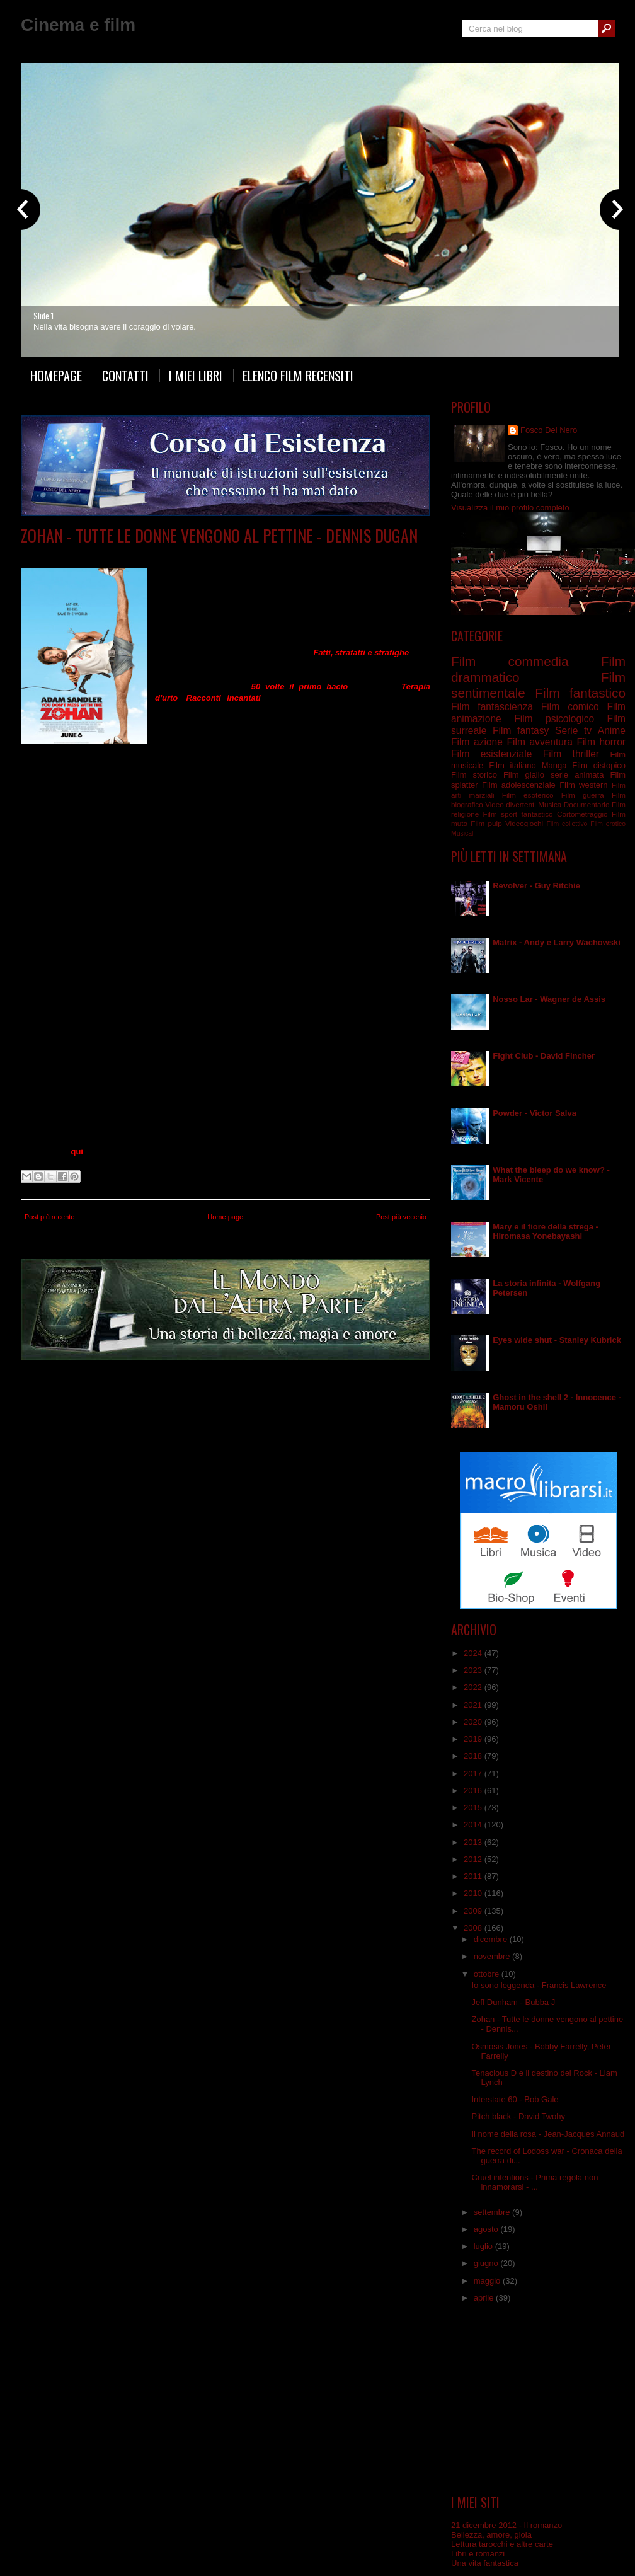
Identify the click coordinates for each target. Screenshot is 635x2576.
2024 (474, 1653)
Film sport (500, 814)
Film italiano (512, 765)
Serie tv (573, 730)
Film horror (601, 742)
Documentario (587, 804)
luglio (484, 2246)
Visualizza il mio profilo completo (510, 507)
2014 (474, 1824)
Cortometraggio (582, 814)
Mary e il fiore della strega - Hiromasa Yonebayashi (545, 1231)
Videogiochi (524, 823)
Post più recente (50, 1217)
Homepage (56, 375)
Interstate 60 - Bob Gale (514, 2099)
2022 (474, 1687)
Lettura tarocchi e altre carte (502, 2544)
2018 (474, 1756)
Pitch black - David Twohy (518, 2116)
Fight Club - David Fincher (544, 1056)
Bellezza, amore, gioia (491, 2534)
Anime (612, 730)
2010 (474, 1893)
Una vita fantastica (484, 2563)
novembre (493, 1956)
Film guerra (582, 795)
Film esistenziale (491, 754)
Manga (554, 765)
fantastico (537, 814)
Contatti (125, 375)
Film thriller (571, 754)
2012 (474, 1859)
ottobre (487, 1974)
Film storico (474, 774)
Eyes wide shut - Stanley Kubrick (557, 1340)
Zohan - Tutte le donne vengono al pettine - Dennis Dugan (219, 535)
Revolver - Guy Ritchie (536, 885)
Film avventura (539, 742)
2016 (474, 1790)
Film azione (477, 742)
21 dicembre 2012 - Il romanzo (506, 2525)
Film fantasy (521, 730)
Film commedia (195, 554)
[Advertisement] (538, 2402)
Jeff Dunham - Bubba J (513, 2002)
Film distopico (599, 765)
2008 (474, 1928)
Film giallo (523, 774)
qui (77, 1151)
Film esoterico (528, 795)
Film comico (142, 554)
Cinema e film (78, 25)
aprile (485, 2298)
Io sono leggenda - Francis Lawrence (538, 1985)
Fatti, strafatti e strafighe (361, 652)
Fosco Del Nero (548, 430)
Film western (583, 785)
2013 (474, 1842)
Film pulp (486, 823)
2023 (474, 1670)
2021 (474, 1705)
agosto (487, 2229)
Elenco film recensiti (298, 375)
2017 (474, 1773)
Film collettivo (566, 823)
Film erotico (608, 823)
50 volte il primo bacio (299, 686)
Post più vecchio (401, 1217)
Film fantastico (580, 693)
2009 (474, 1911)
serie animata (577, 774)
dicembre (492, 1939)
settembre (493, 2212)
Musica (549, 804)
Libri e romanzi (478, 2553)
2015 (474, 1807)
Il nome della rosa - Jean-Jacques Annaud (547, 2134)
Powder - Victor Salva (534, 1113)
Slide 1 (43, 315)
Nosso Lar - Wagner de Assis (549, 999)
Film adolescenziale (519, 785)
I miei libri (195, 375)
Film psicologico (554, 718)
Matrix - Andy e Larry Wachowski (557, 942)
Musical (462, 833)
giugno (487, 2263)
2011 (474, 1876)
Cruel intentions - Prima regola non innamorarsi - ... (534, 2182)
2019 (474, 1739)
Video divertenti (510, 804)
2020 (474, 1722)
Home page (225, 1217)
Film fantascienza (492, 706)
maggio (488, 2281)
